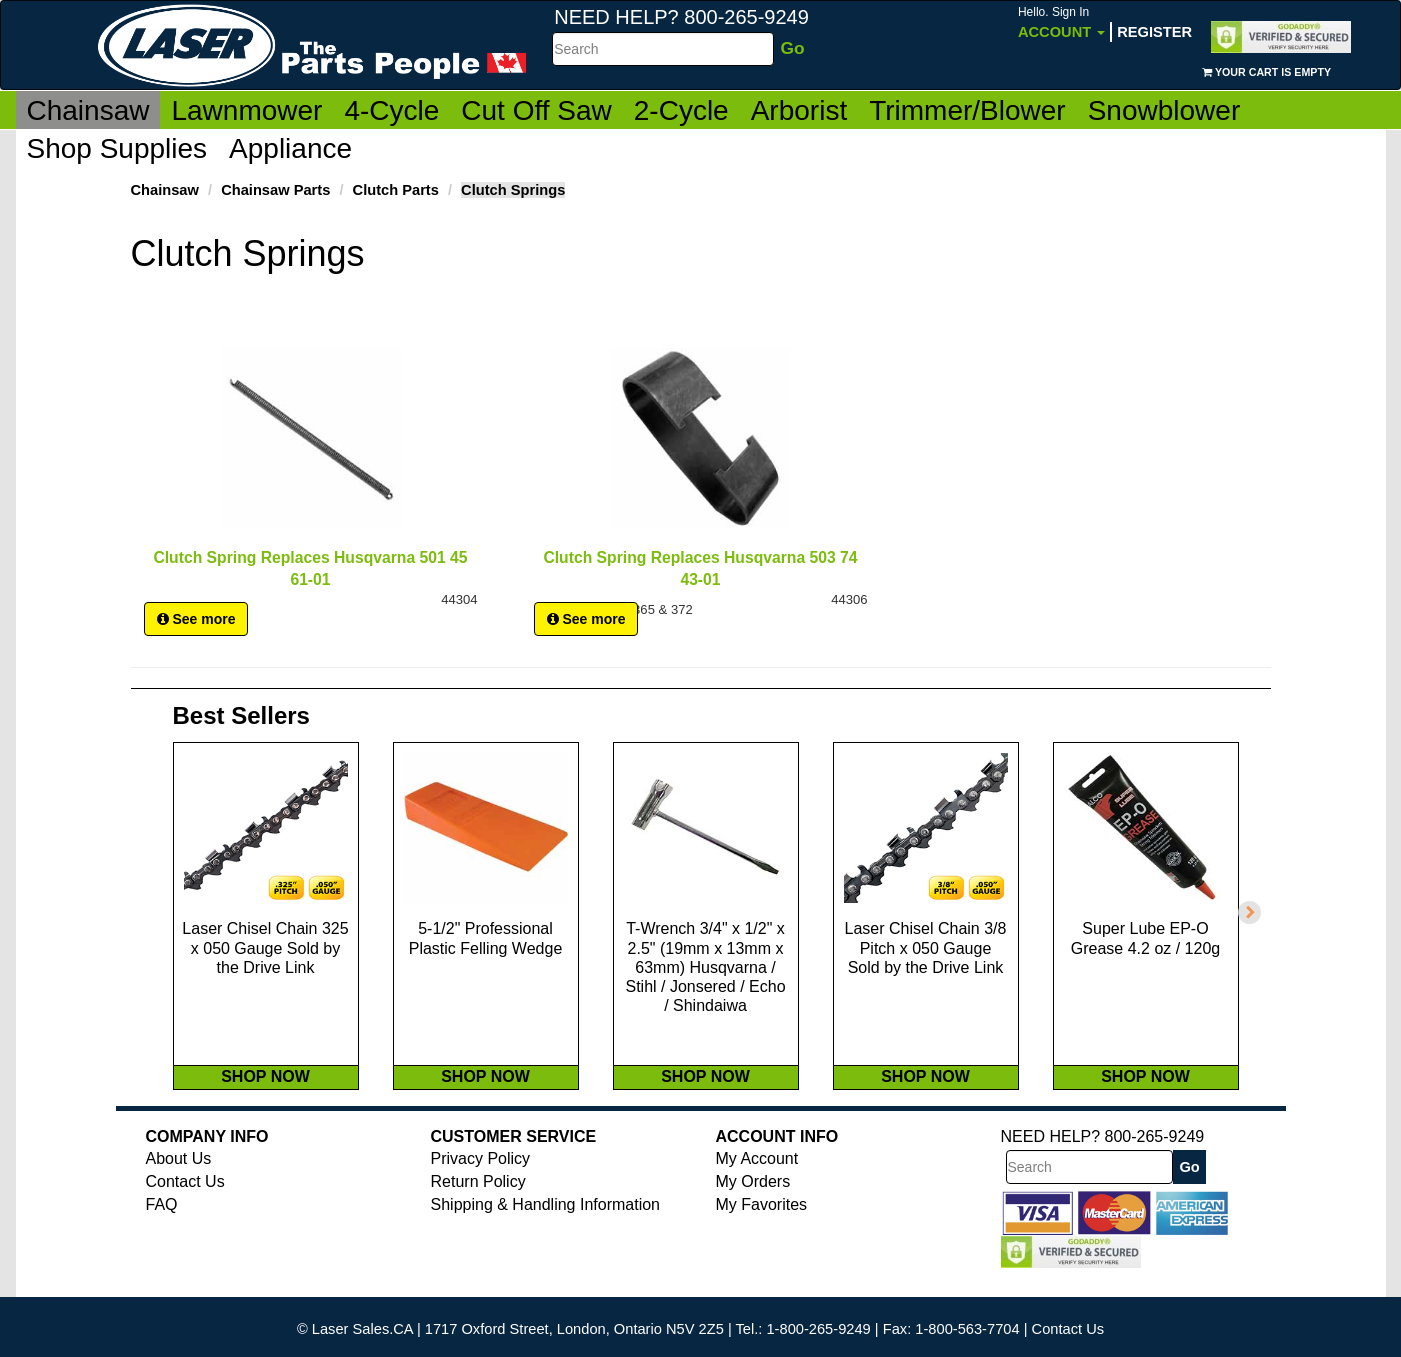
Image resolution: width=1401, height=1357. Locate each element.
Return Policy (478, 1210)
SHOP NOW (265, 1105)
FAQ (162, 1233)
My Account (757, 1187)
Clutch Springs (513, 190)
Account (1061, 22)
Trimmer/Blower (967, 110)
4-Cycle (391, 110)
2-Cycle (681, 110)
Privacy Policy (481, 1187)
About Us (179, 1187)
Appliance (290, 148)
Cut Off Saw (536, 110)
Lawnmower (246, 110)
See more (196, 629)
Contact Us (185, 1210)
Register (1154, 32)
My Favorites (762, 1233)
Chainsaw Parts (275, 190)
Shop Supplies (117, 148)
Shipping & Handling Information (545, 1233)
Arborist (799, 110)
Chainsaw (88, 110)
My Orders (753, 1210)
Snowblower (1164, 110)
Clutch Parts (396, 190)
